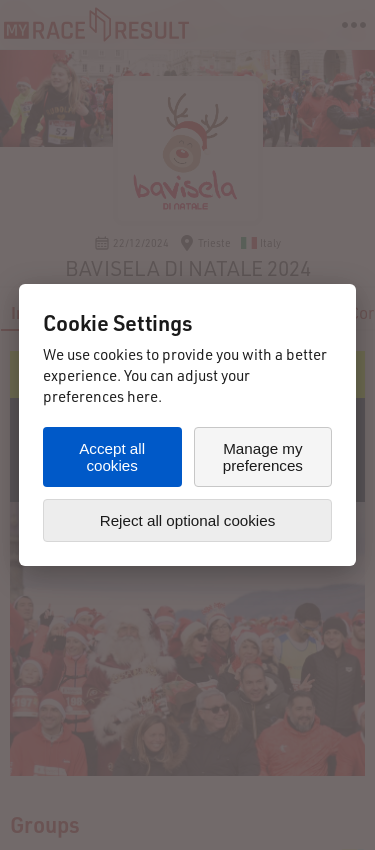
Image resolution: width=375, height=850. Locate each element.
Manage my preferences (263, 457)
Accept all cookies (112, 457)
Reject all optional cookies (188, 520)
